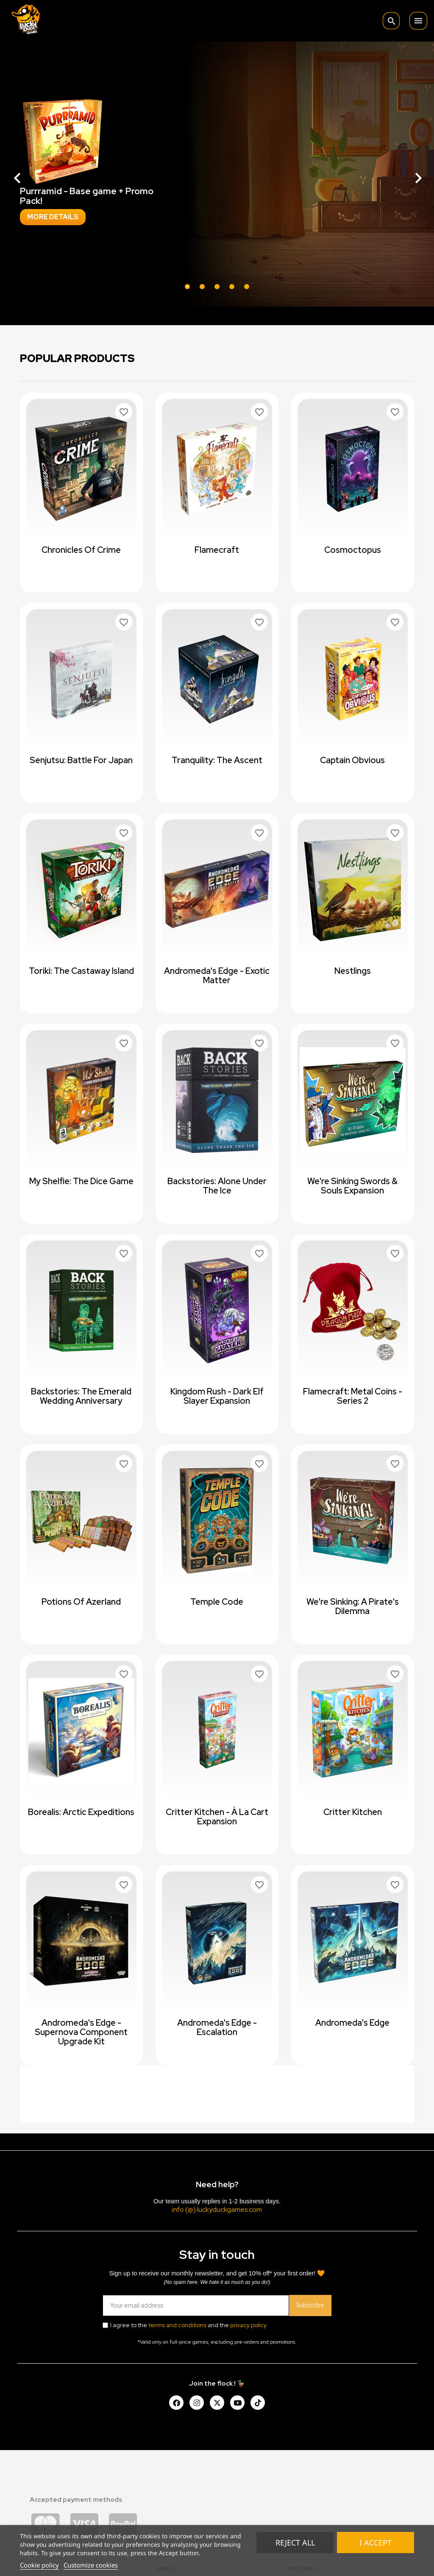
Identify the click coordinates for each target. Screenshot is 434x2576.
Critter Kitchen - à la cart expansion (217, 1816)
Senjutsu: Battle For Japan (81, 760)
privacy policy (248, 2325)
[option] (217, 174)
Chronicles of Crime (81, 550)
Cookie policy (39, 2565)
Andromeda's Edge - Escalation (217, 2027)
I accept (375, 2542)
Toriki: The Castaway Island (81, 971)
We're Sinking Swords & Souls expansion (352, 1185)
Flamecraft (217, 550)
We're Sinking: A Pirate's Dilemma (352, 1606)
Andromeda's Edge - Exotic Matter (217, 975)
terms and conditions (177, 2325)
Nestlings (352, 971)
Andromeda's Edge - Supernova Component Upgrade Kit (81, 2032)
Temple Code (216, 1601)
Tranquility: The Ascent (217, 760)
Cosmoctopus (352, 550)
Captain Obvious (352, 760)
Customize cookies (91, 2565)
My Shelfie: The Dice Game (81, 1181)
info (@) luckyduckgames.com (217, 2209)
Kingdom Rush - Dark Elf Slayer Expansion (217, 1396)
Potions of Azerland (81, 1601)
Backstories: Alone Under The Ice (217, 1185)
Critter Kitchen (352, 1812)
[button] (32, 174)
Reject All (295, 2542)
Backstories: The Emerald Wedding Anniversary (81, 1396)
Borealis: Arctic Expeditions (81, 1812)
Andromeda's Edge (352, 2022)
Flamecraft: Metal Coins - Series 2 (352, 1396)
